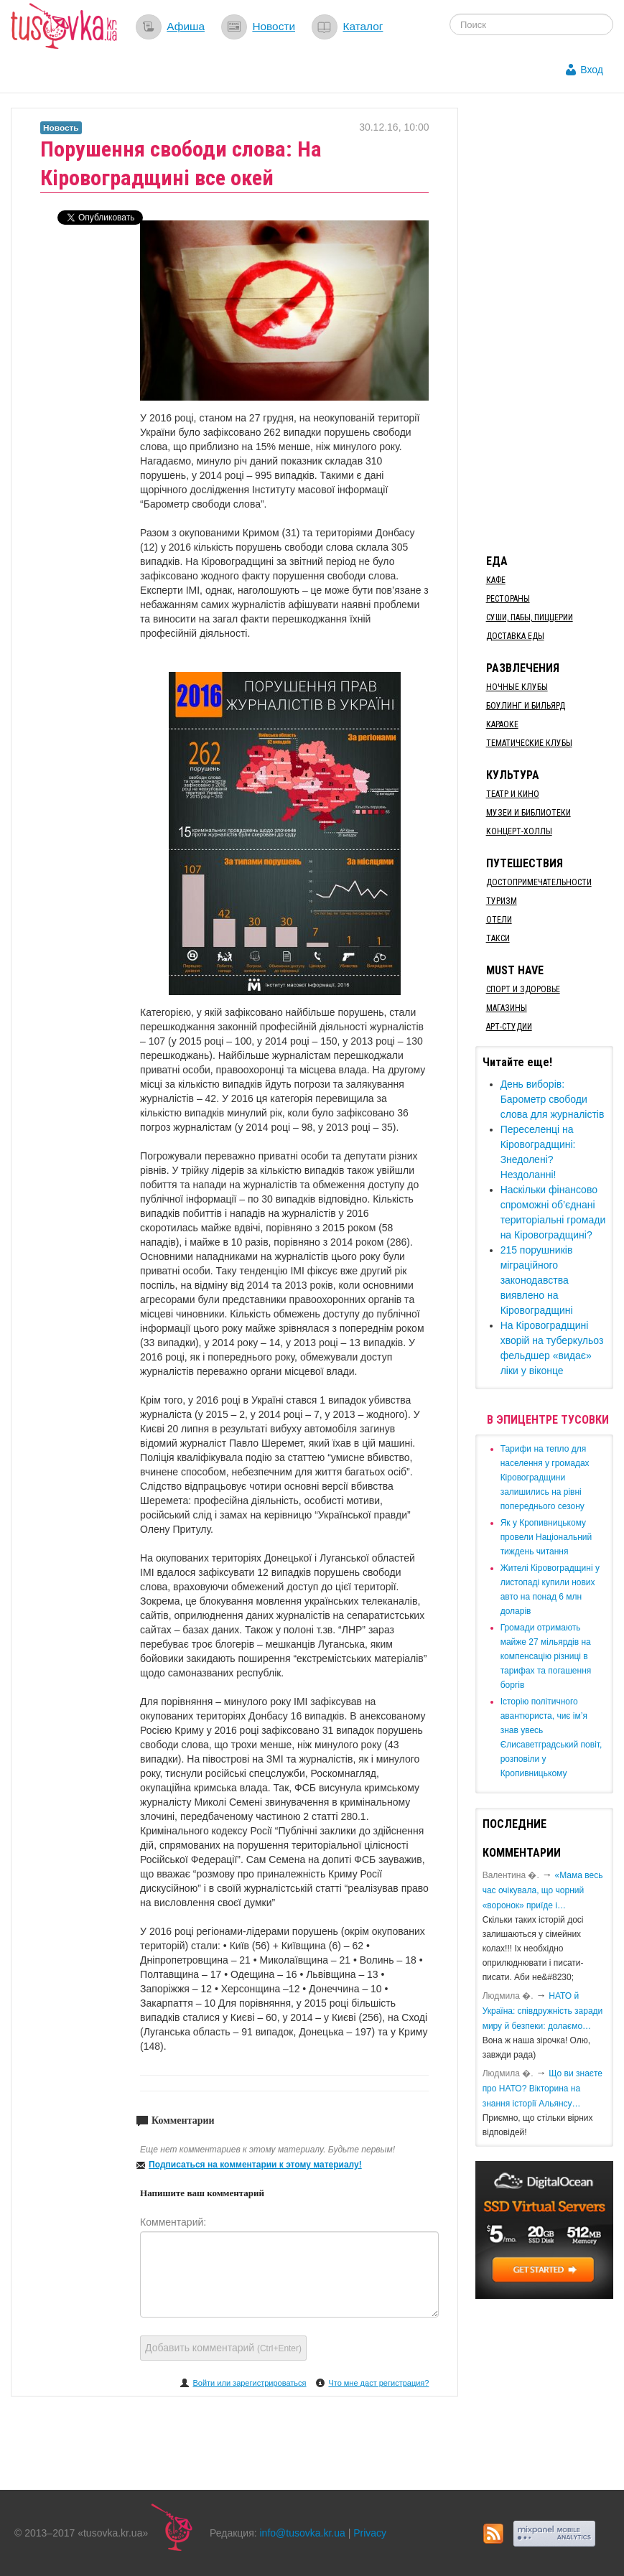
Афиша (186, 26)
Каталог (363, 26)
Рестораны (508, 599)
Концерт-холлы (519, 831)
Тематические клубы (529, 743)
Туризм (501, 901)
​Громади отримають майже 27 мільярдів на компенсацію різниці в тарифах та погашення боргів (546, 1656)
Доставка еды (515, 636)
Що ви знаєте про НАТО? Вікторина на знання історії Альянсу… (542, 2088)
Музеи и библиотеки (528, 813)
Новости (273, 26)
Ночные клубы (517, 687)
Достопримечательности (539, 882)
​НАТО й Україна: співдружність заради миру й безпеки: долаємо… (543, 2011)
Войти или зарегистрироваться (249, 2383)
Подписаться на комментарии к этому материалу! (255, 2165)
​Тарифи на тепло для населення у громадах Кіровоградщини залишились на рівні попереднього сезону (545, 1477)
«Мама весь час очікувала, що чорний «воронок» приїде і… (543, 1890)
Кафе (496, 580)
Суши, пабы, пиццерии (529, 617)
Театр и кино (512, 794)
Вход (591, 69)
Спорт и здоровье (523, 989)
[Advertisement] (549, 323)
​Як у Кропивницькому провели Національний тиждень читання (546, 1537)
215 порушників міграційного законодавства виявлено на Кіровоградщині (536, 1280)
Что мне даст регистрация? (378, 2383)
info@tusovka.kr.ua (302, 2533)
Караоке (502, 724)
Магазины (506, 1008)
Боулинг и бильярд (525, 706)
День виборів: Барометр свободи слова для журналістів (552, 1099)
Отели (499, 920)
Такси (498, 938)
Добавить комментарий (223, 2347)
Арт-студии (509, 1027)
